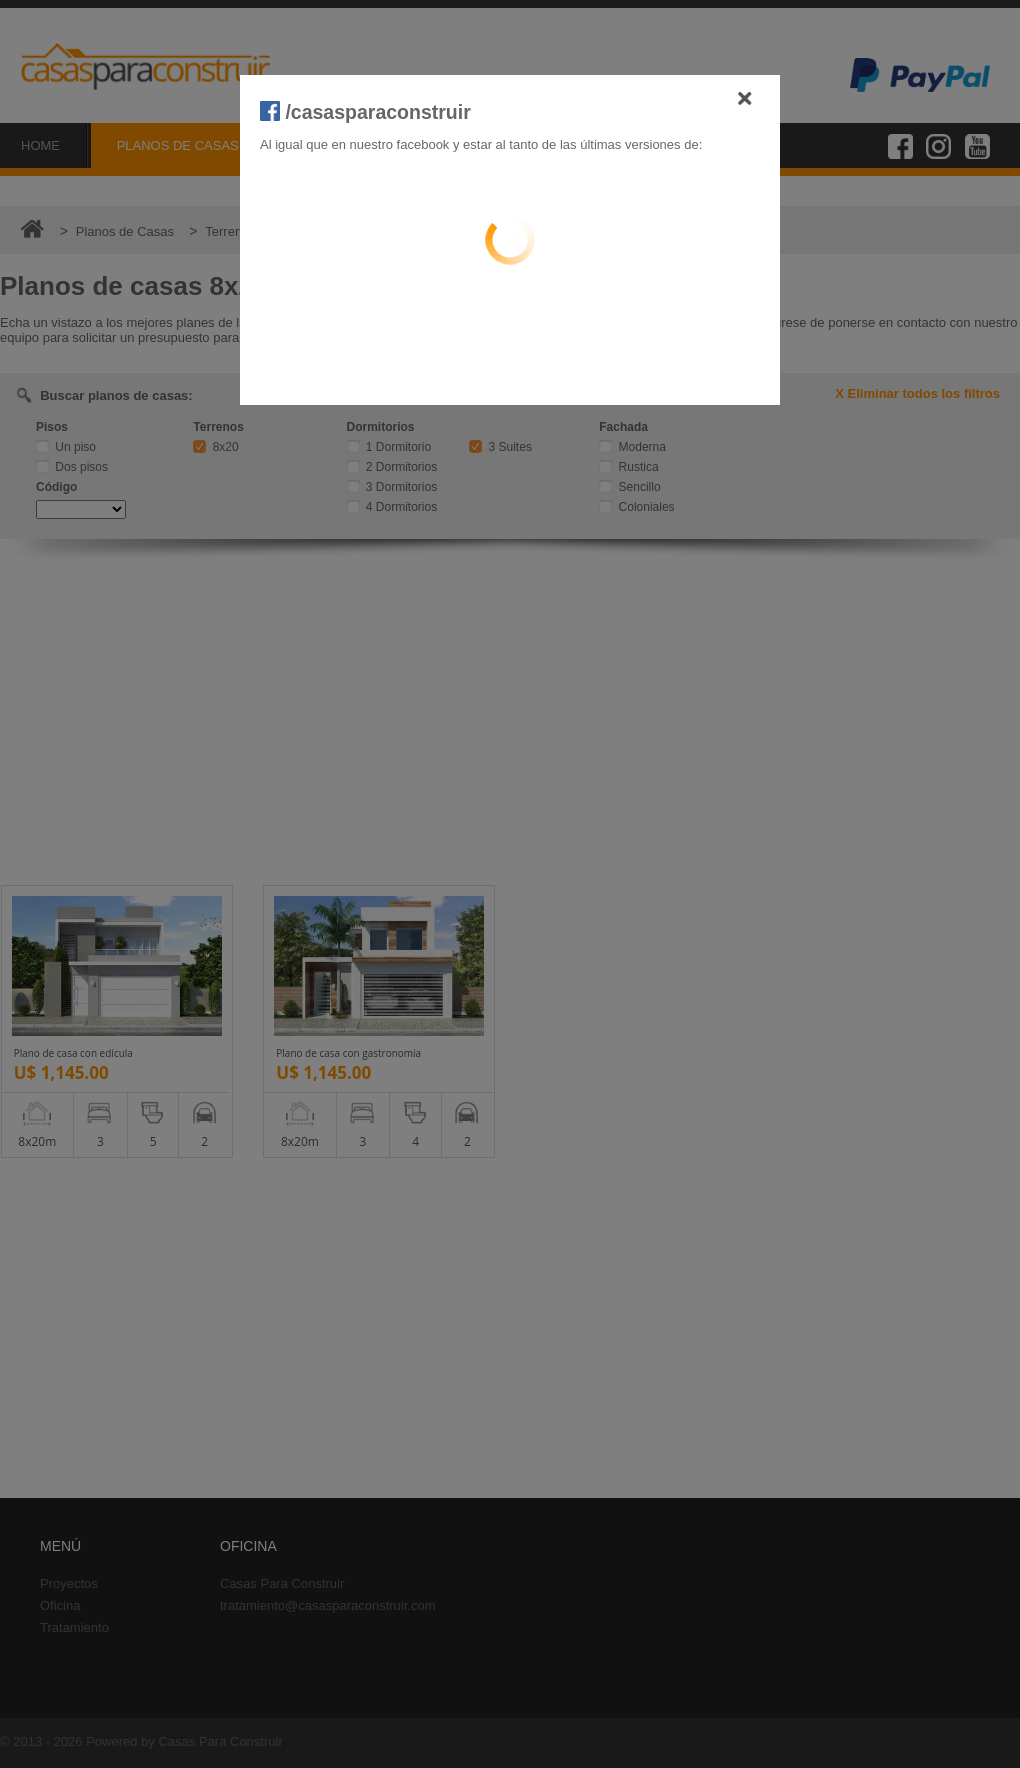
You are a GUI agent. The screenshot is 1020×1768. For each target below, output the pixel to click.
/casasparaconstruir (365, 112)
